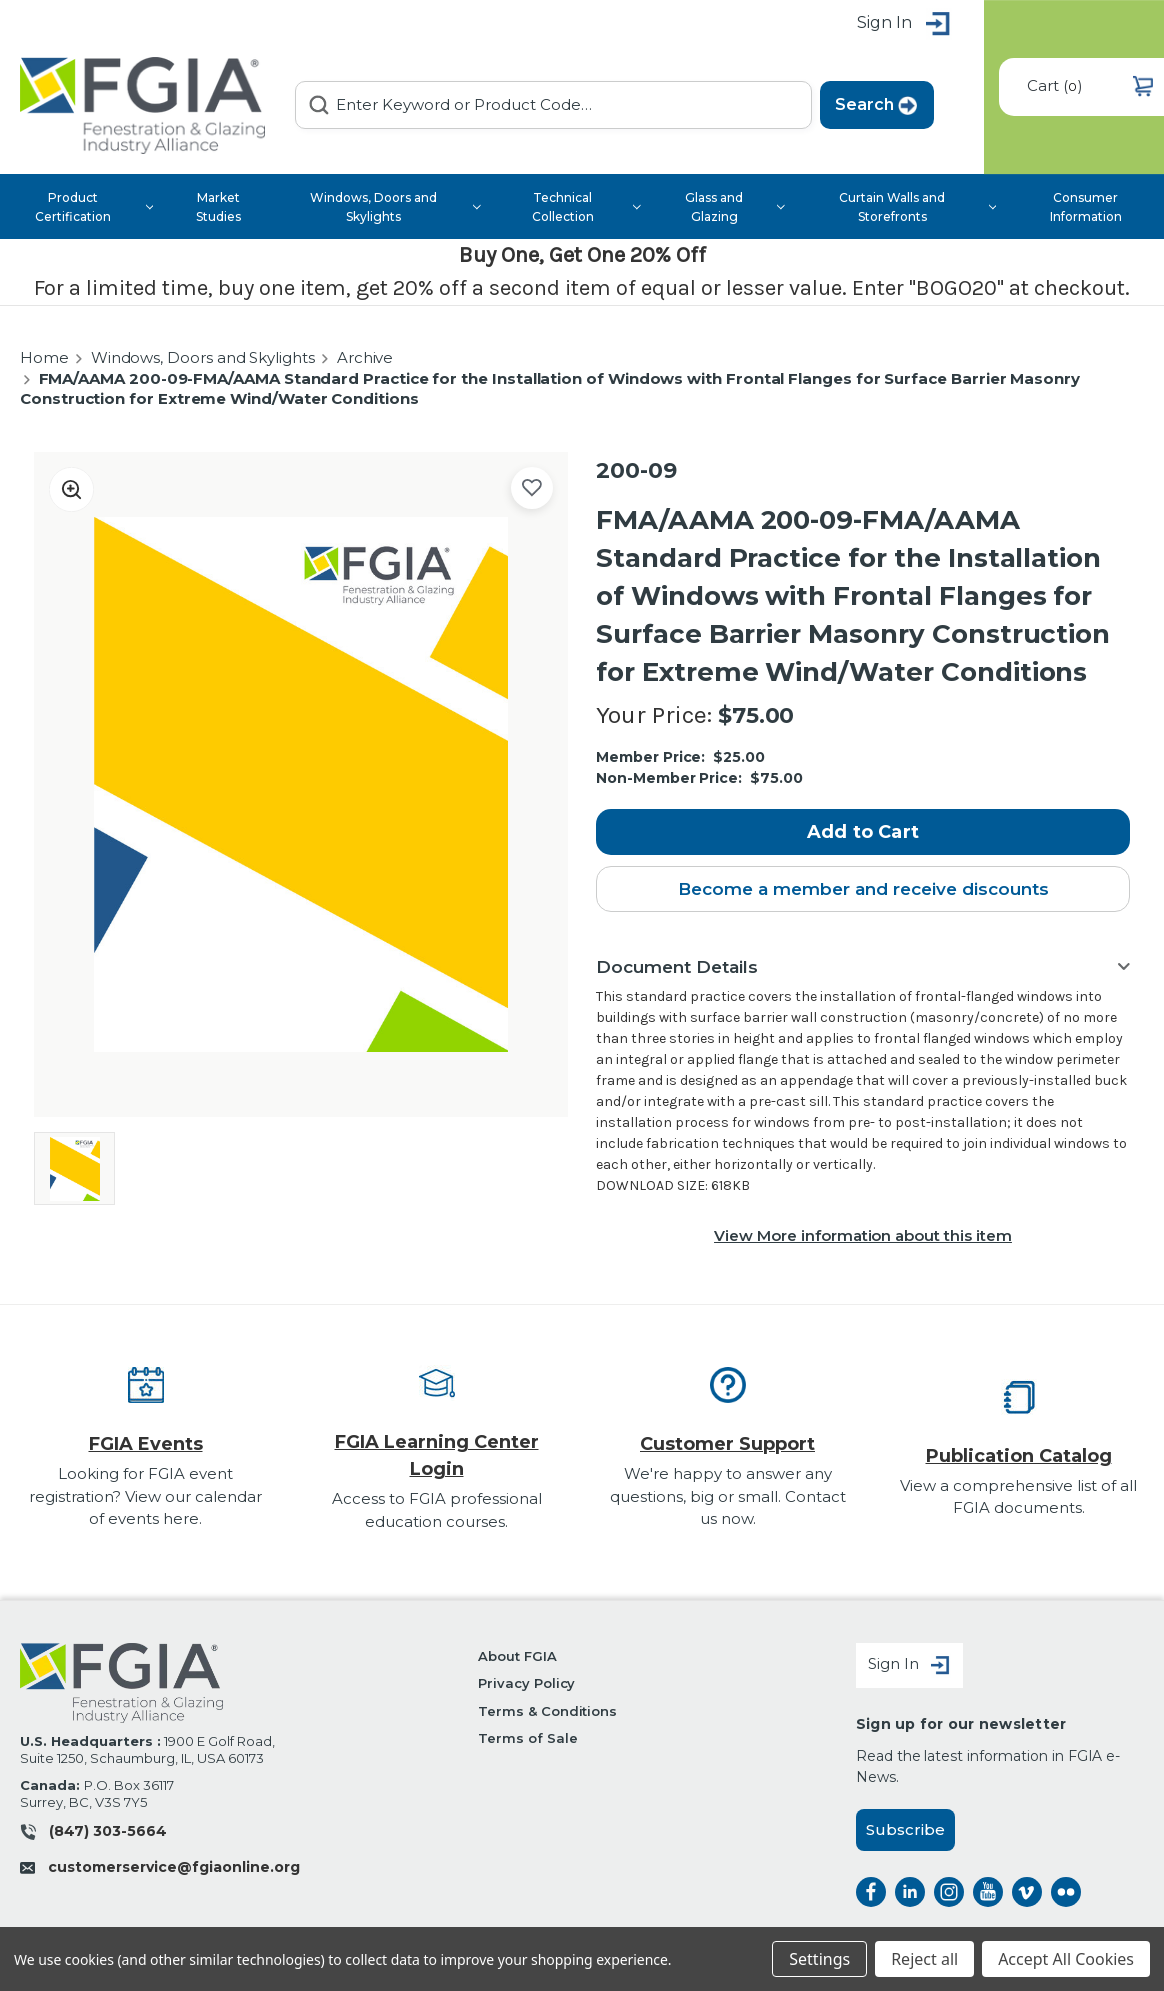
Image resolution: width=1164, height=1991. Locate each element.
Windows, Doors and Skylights (395, 207)
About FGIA (517, 1656)
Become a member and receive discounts (863, 889)
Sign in (904, 24)
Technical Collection (586, 207)
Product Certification (94, 207)
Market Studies (218, 207)
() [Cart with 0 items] (1090, 86)
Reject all (924, 1959)
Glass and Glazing (734, 207)
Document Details (677, 967)
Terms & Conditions (547, 1711)
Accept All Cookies (1066, 1959)
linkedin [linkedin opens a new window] (910, 1892)
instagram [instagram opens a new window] (949, 1892)
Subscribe (905, 1829)
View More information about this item (863, 1235)
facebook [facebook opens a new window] (871, 1892)
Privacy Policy (526, 1684)
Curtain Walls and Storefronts (917, 207)
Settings (819, 1959)
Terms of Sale (527, 1739)
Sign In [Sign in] (909, 1665)
